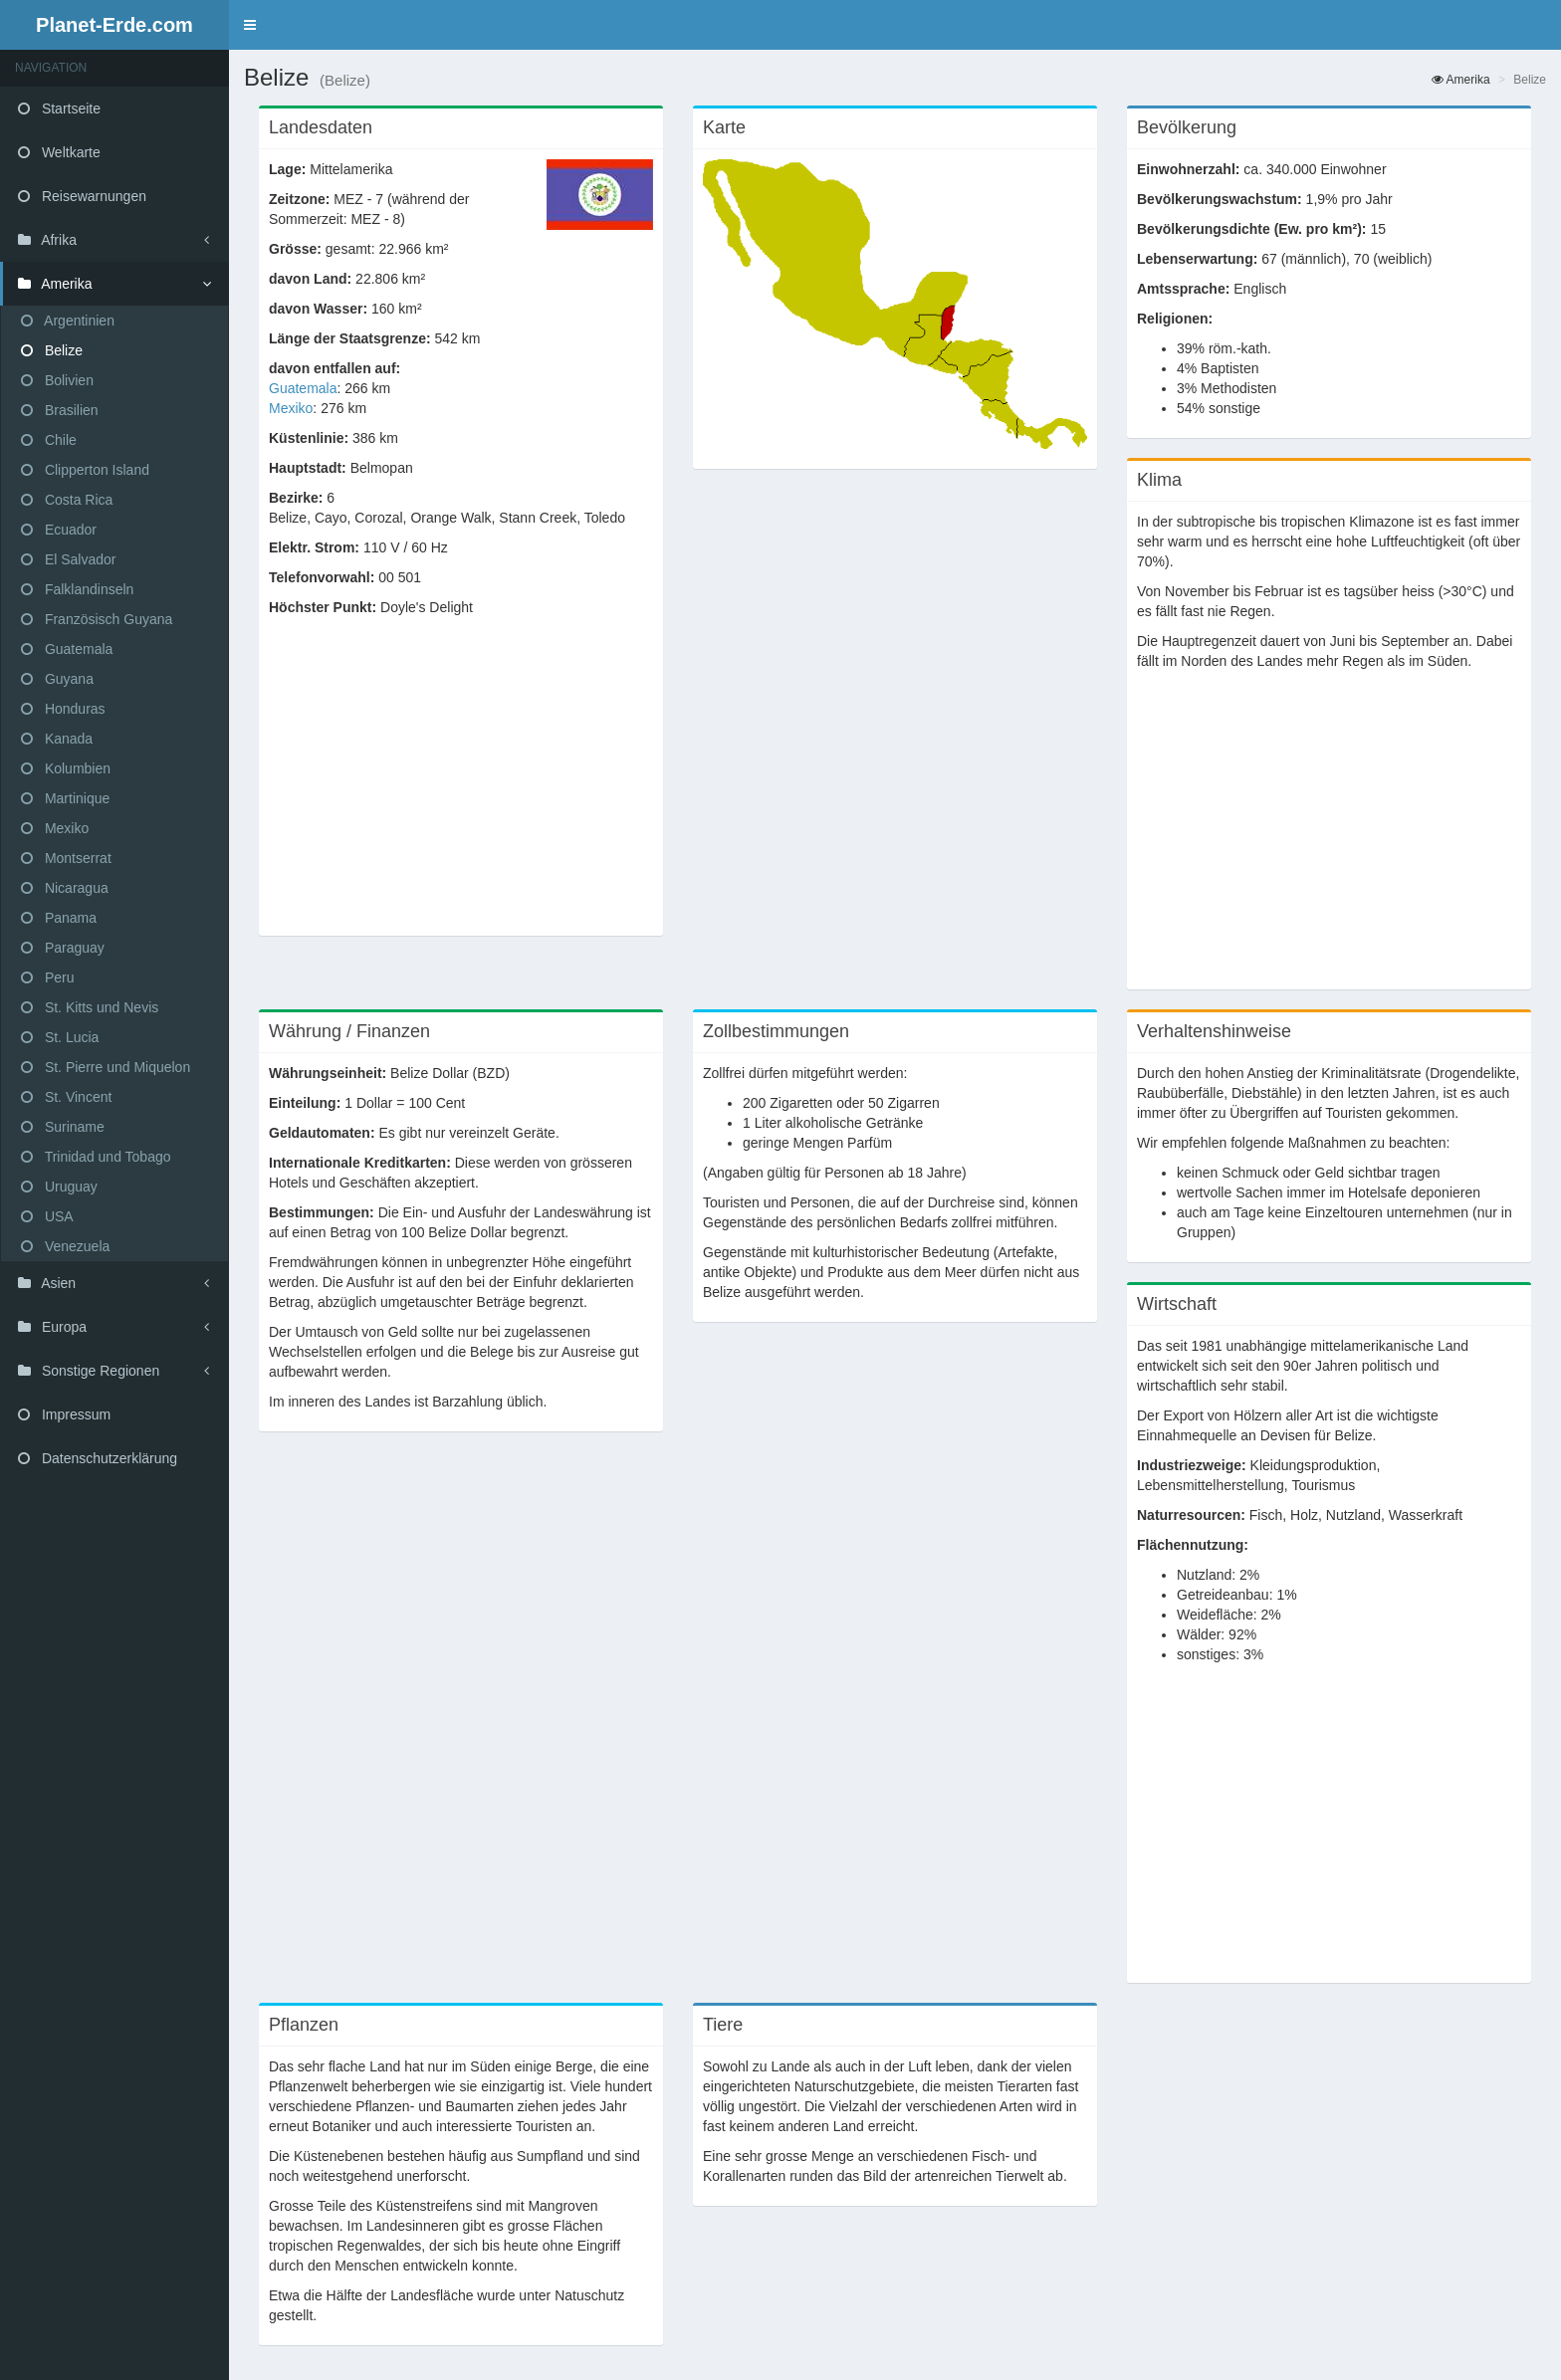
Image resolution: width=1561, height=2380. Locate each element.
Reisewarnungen (82, 196)
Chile (49, 440)
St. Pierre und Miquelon (105, 1067)
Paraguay (63, 948)
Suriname (63, 1127)
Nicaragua (65, 888)
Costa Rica (66, 500)
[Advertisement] (461, 786)
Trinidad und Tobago (96, 1157)
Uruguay (59, 1186)
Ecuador (59, 530)
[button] (250, 25)
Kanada (57, 739)
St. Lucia (60, 1037)
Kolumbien (66, 768)
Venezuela (65, 1246)
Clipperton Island (85, 470)
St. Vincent (66, 1097)
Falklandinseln (77, 589)
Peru (47, 977)
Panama (59, 918)
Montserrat (66, 858)
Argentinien (67, 320)
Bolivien (57, 380)
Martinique (65, 798)
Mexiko (55, 828)
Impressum (64, 1414)
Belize (52, 350)
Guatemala (66, 649)
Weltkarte (59, 152)
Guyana (57, 679)
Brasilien (60, 410)
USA (47, 1216)
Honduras (63, 709)
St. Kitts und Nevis (89, 1007)
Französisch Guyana (96, 619)
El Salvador (68, 559)
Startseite (59, 108)
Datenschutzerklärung (97, 1458)
